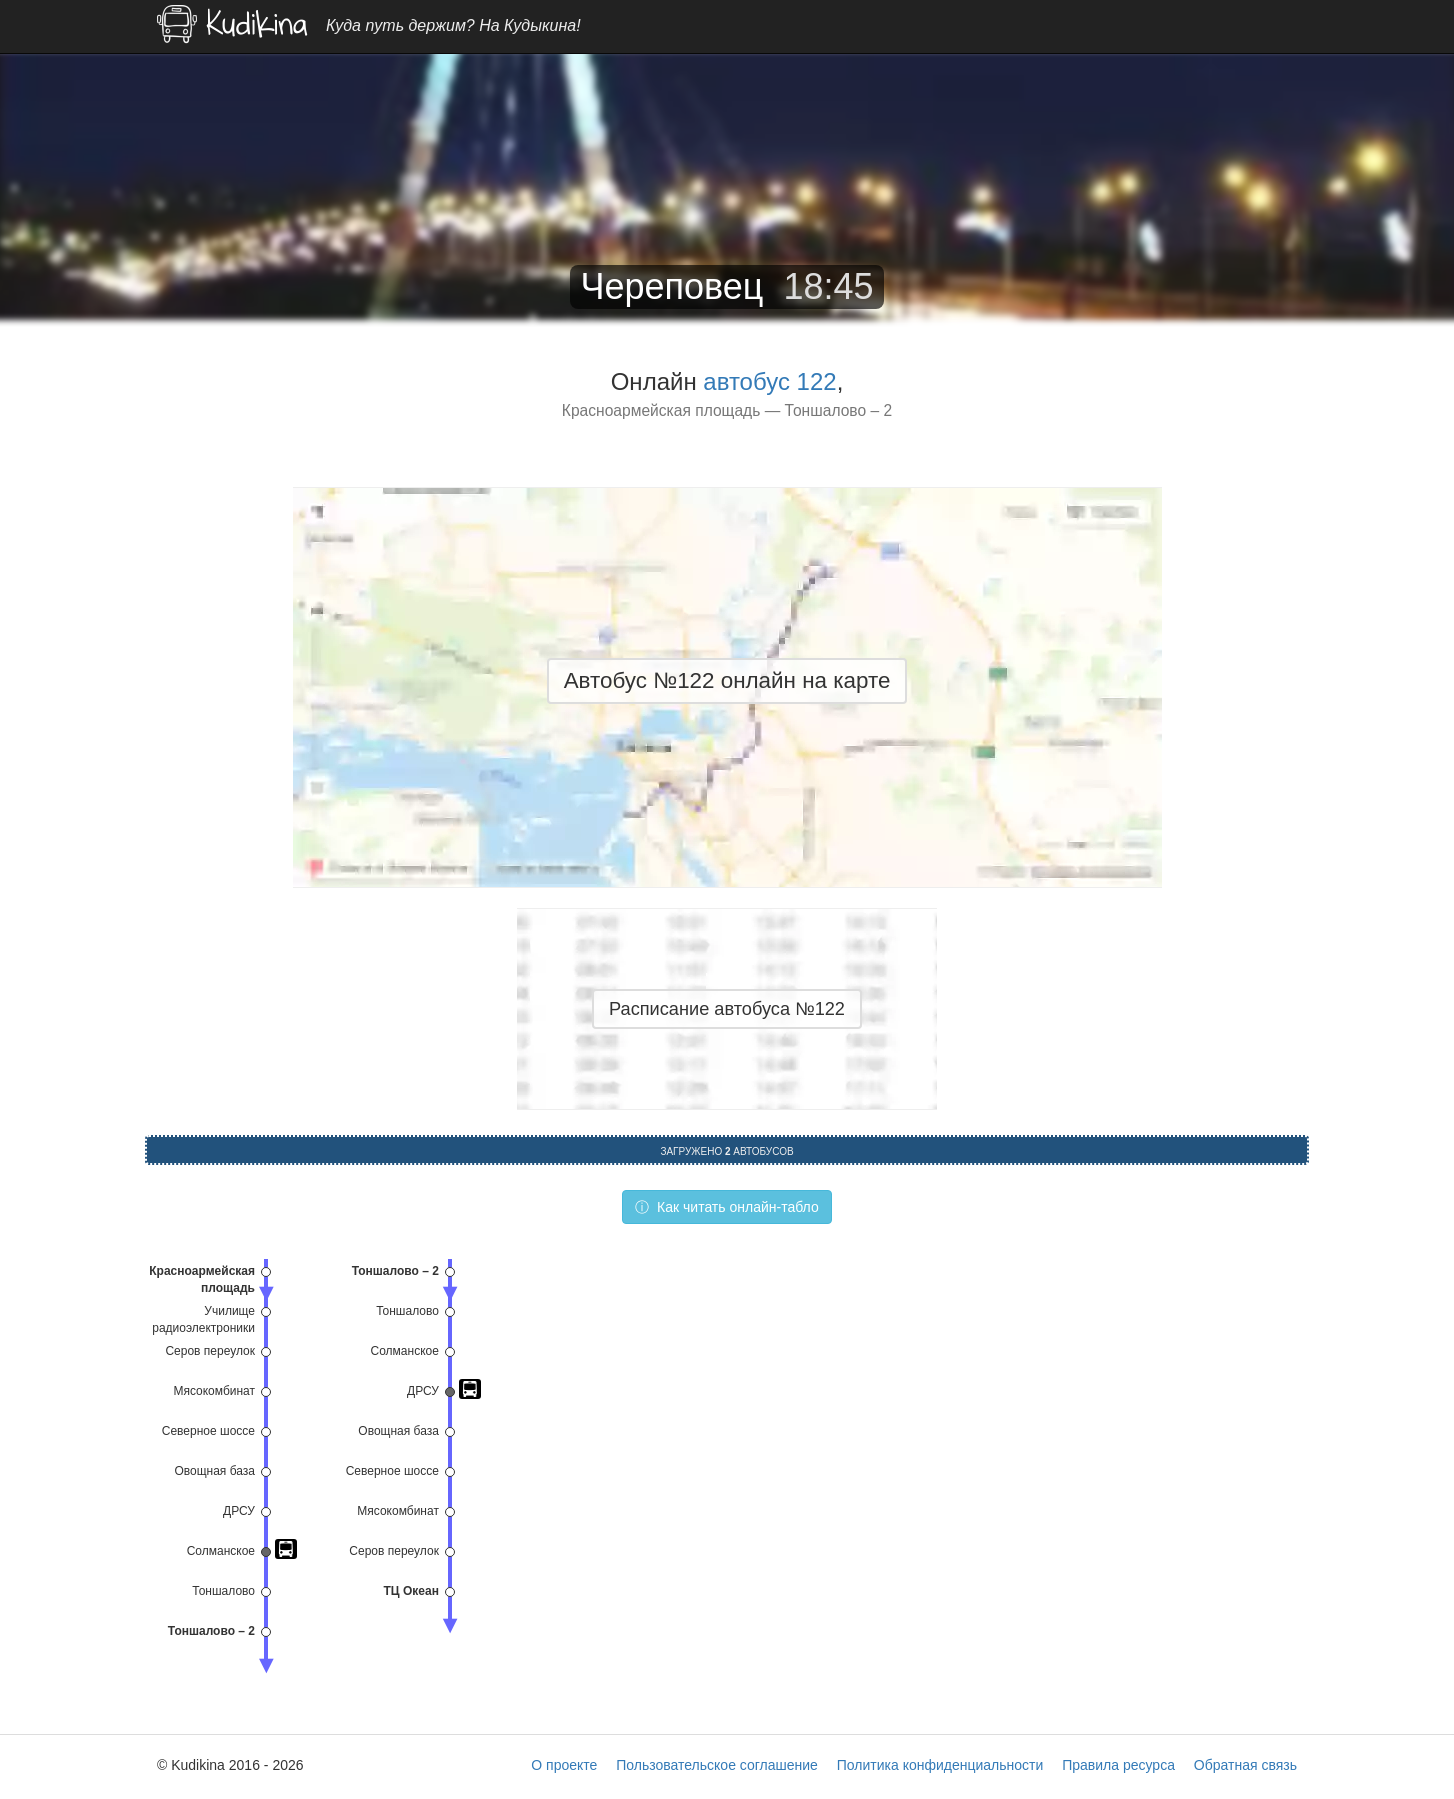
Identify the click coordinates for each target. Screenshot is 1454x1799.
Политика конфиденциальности (940, 1765)
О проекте (564, 1765)
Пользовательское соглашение (717, 1765)
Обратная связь (1245, 1765)
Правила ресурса (1118, 1765)
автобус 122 (769, 381)
